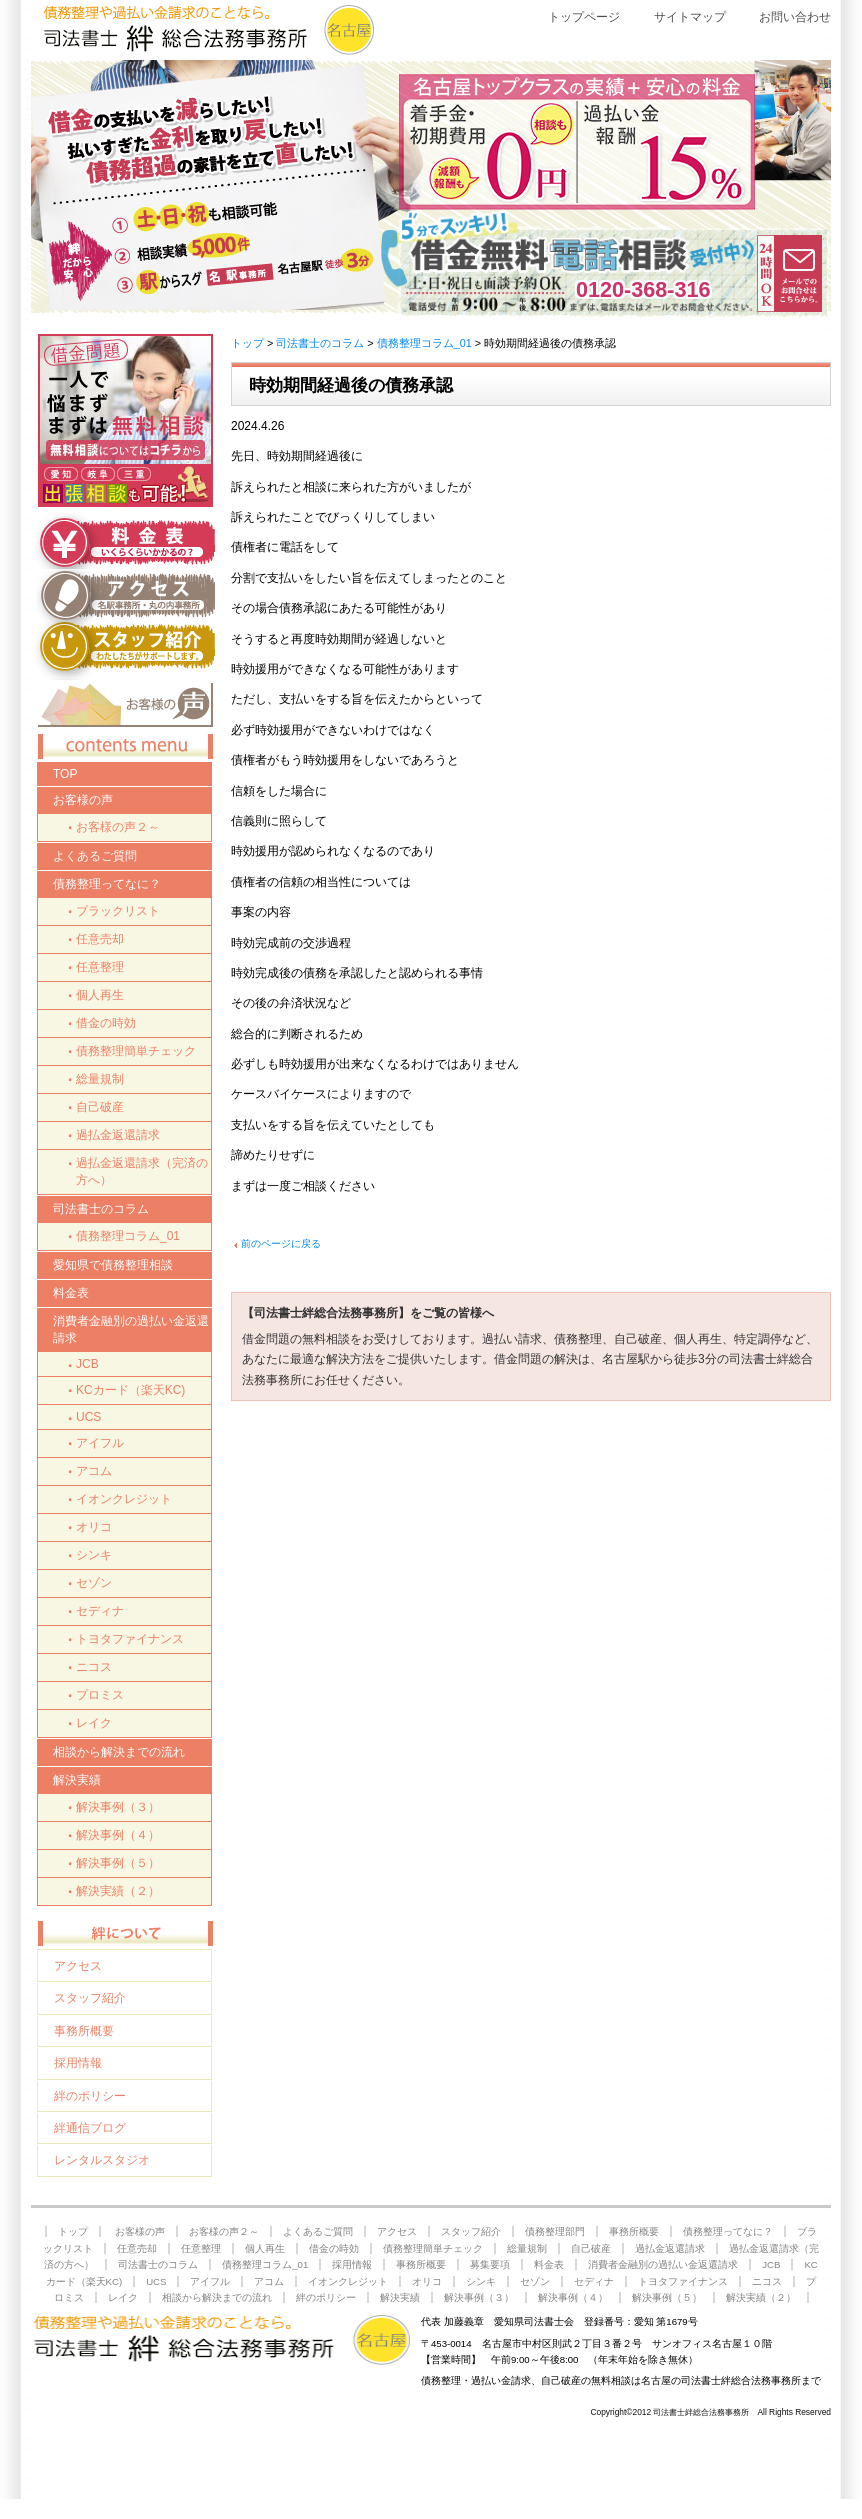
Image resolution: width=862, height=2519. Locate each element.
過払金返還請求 (118, 1135)
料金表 (71, 1293)
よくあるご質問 (95, 856)
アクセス (78, 1966)
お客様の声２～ (118, 827)
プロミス (100, 1695)
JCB (87, 1364)
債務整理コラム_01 (424, 343)
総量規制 (100, 1079)
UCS (88, 1417)
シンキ (94, 1555)
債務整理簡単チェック (136, 1051)
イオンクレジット (124, 1499)
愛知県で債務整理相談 (113, 1265)
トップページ (584, 17)
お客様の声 (83, 800)
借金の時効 (106, 1023)
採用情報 (78, 2063)
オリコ (94, 1527)
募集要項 (490, 2264)
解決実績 (77, 1780)
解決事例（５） (118, 1863)
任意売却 (100, 939)
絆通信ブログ (90, 2128)
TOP (65, 774)
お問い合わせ (795, 17)
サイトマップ (690, 17)
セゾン (94, 1583)
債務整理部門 (555, 2231)
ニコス (94, 1667)
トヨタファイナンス (130, 1639)
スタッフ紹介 (90, 1998)
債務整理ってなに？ (107, 884)
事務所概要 (84, 2031)
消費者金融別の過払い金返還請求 (131, 1329)
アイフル (100, 1443)
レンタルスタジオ (102, 2160)
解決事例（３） (118, 1807)
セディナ (100, 1611)
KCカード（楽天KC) (130, 1390)
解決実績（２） (118, 1891)
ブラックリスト (118, 911)
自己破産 (100, 1107)
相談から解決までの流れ (119, 1752)
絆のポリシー (90, 2096)
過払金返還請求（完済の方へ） (142, 1171)
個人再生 (100, 995)
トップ (247, 343)
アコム (94, 1471)
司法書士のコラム (320, 343)
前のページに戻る (281, 1243)
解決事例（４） (118, 1835)
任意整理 (100, 967)
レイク (94, 1723)
